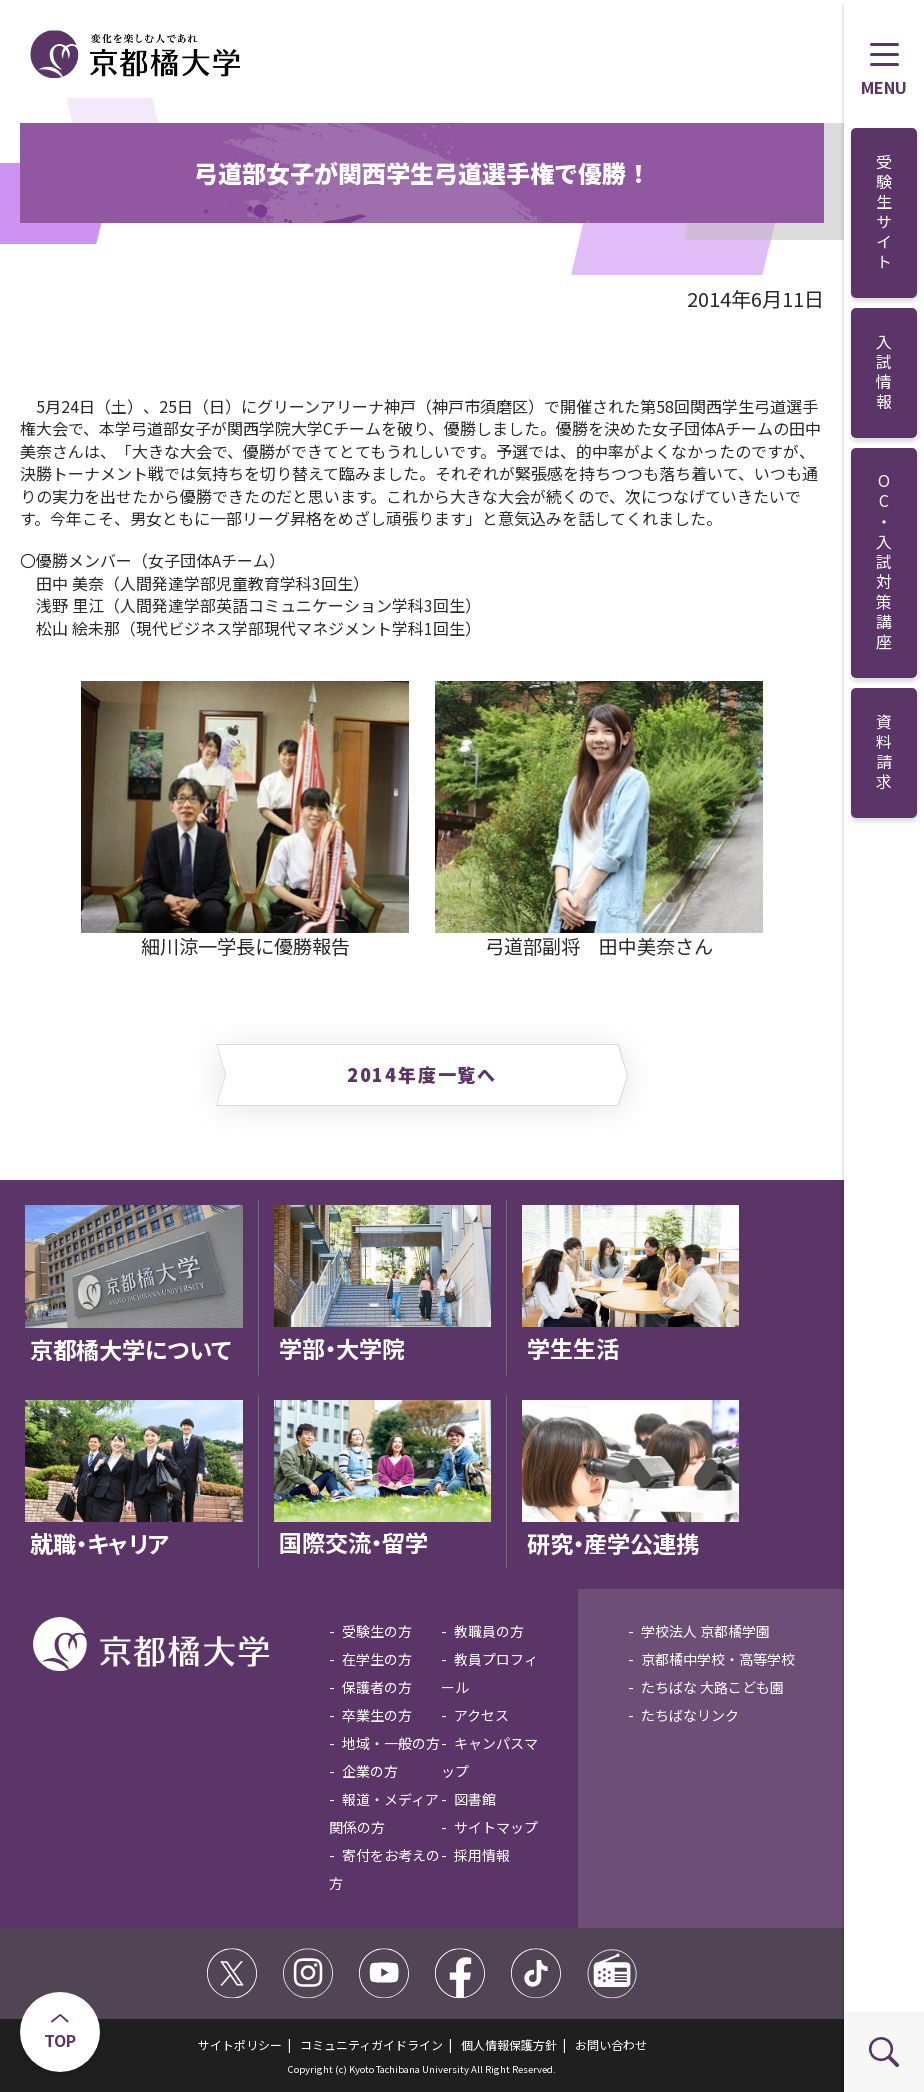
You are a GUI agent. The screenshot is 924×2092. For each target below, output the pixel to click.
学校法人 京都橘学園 (705, 1631)
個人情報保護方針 (509, 2044)
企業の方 (370, 1771)
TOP (60, 2040)
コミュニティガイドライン (371, 2044)
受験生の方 (377, 1631)
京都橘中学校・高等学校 (718, 1659)
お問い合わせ (611, 2044)
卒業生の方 (377, 1715)
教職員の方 (489, 1631)
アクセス (481, 1715)
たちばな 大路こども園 (712, 1687)
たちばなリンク (690, 1715)
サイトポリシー (240, 2044)
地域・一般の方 (391, 1743)
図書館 (475, 1799)
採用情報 (482, 1855)
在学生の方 (377, 1659)
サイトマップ (496, 1827)
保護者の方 (377, 1687)
